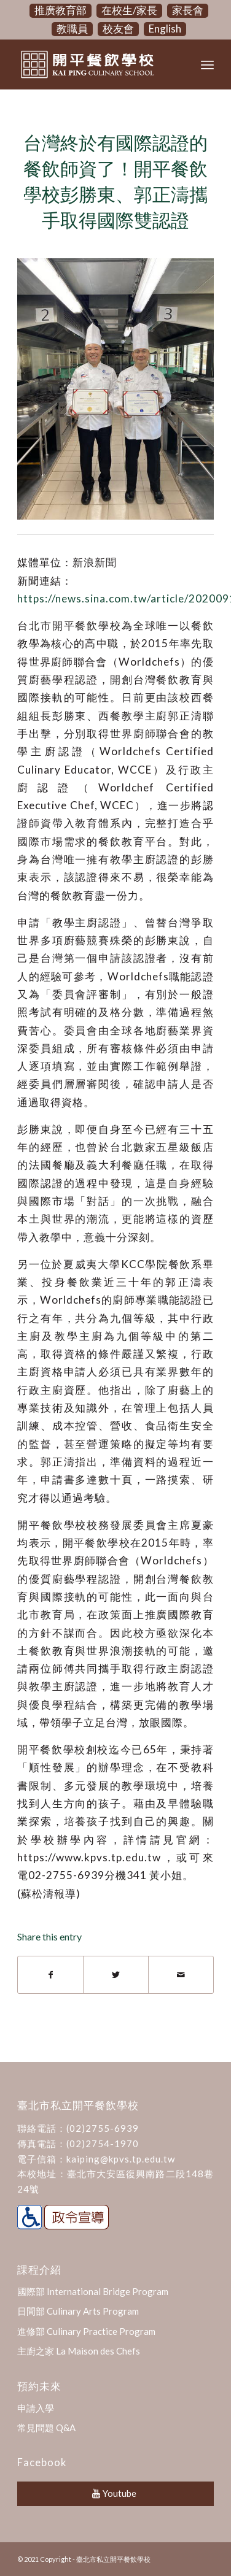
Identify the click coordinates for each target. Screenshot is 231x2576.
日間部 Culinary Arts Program (78, 2310)
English (165, 28)
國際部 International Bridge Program (92, 2291)
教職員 (72, 28)
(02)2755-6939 (102, 2128)
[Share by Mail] (181, 1974)
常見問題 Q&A (46, 2427)
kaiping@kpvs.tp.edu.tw (120, 2158)
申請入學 (35, 2407)
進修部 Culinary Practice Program (86, 2331)
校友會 (118, 28)
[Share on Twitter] (116, 1974)
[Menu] (207, 64)
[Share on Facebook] (50, 1974)
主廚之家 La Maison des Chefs (78, 2350)
